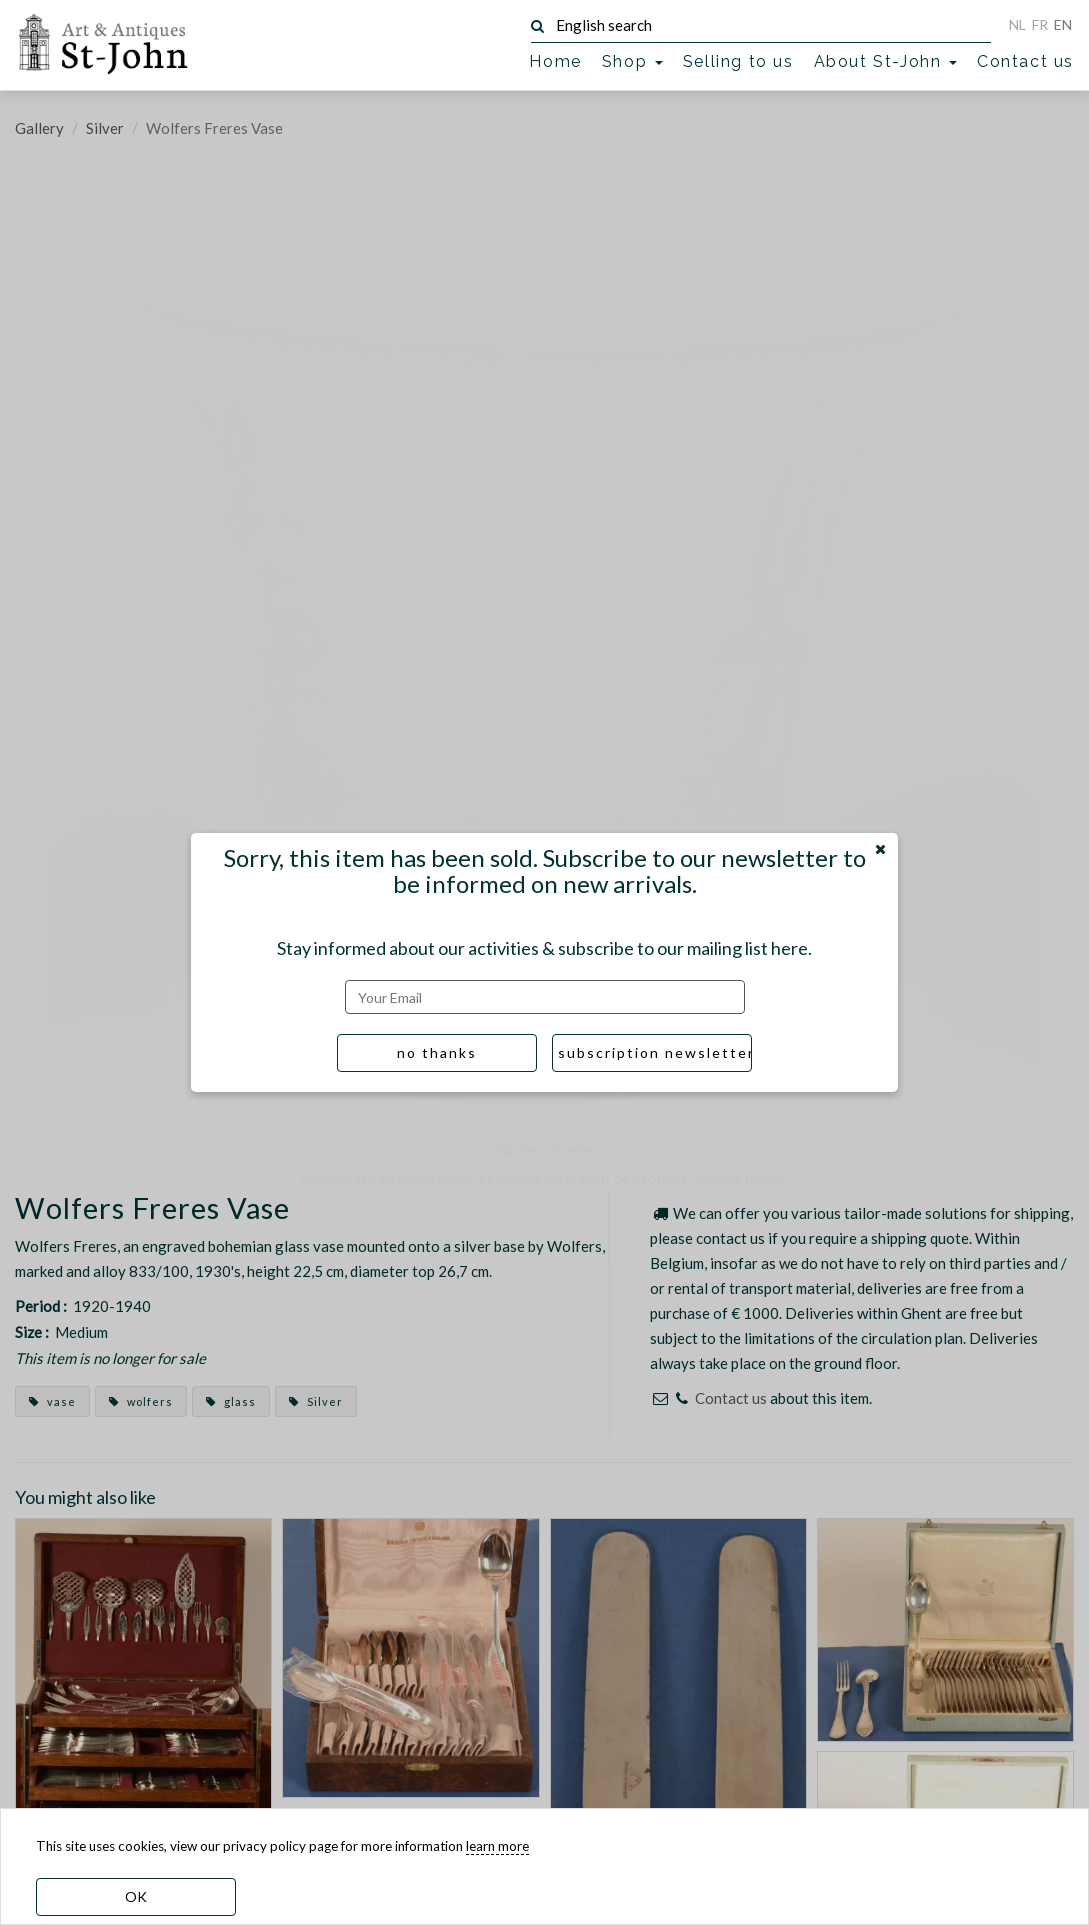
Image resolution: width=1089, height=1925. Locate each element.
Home (555, 61)
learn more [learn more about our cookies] (497, 1846)
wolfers (141, 1401)
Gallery (39, 128)
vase (52, 1401)
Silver (105, 128)
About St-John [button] (885, 61)
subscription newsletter (655, 1052)
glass (231, 1401)
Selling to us (738, 61)
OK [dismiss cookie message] (136, 1896)
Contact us (1025, 61)
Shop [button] (632, 61)
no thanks (437, 1052)
